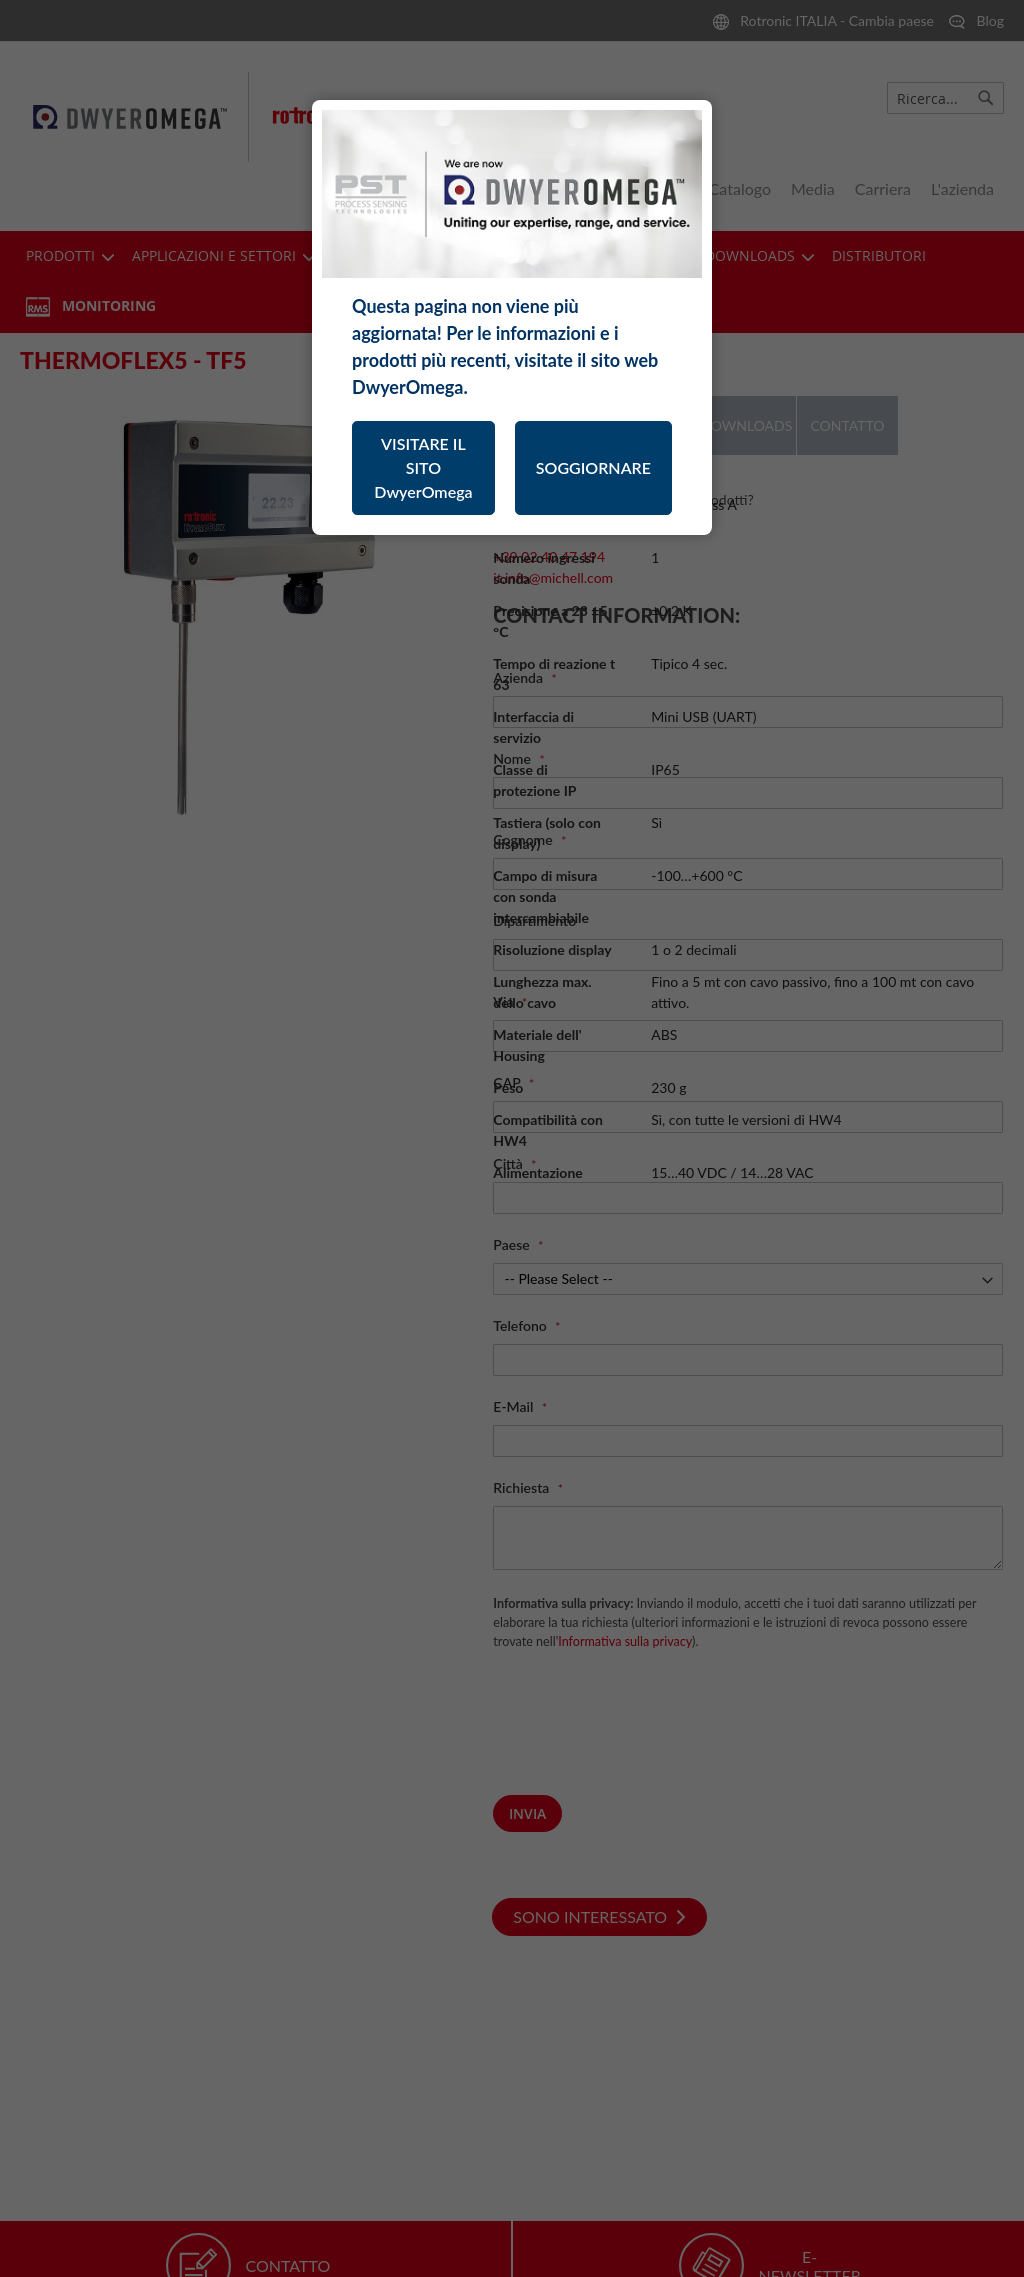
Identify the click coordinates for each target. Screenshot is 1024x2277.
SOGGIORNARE (593, 467)
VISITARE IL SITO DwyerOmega (423, 467)
